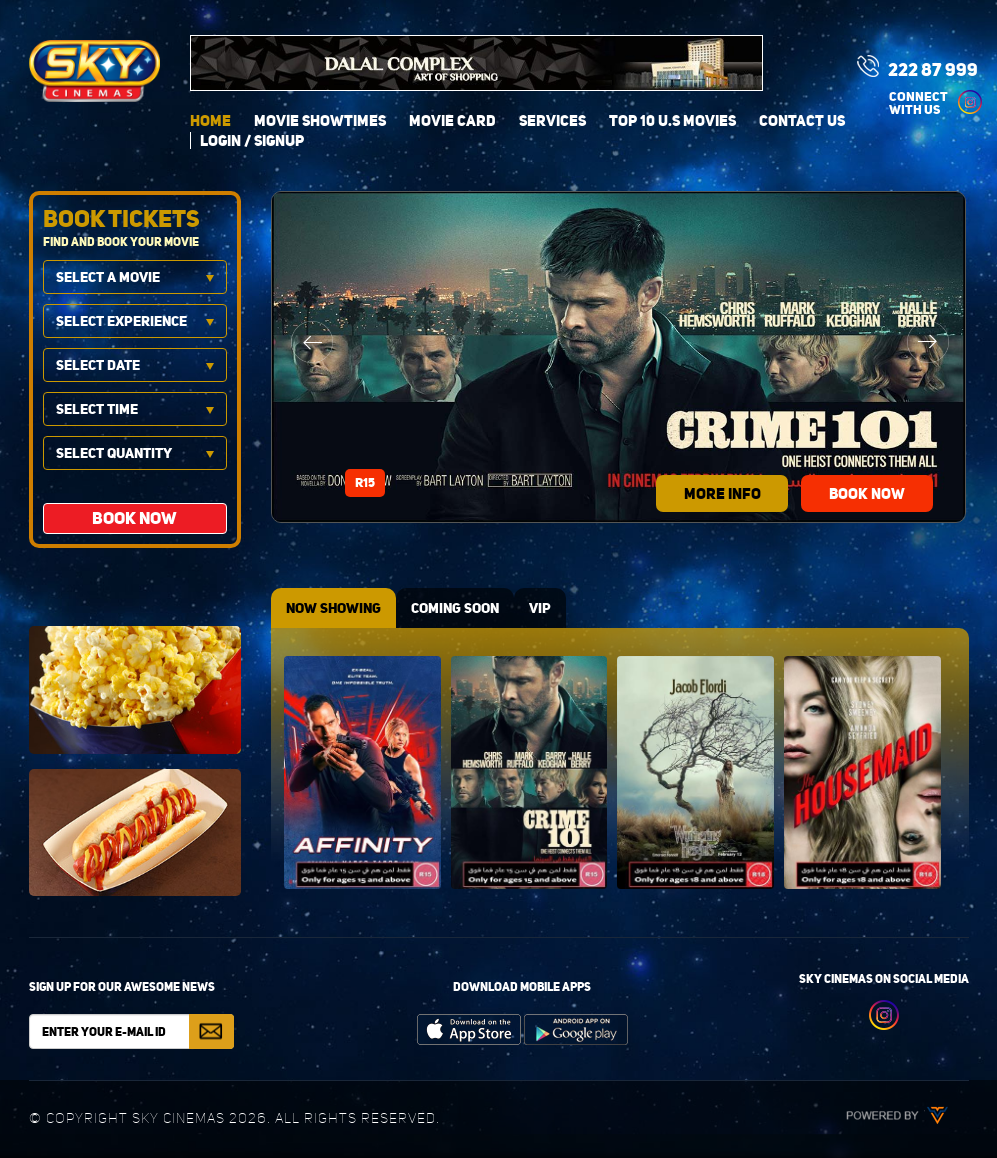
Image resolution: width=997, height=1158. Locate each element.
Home (210, 120)
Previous (312, 342)
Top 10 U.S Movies (672, 120)
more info (722, 493)
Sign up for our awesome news (122, 986)
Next (928, 342)
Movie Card (452, 120)
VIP (540, 608)
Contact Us (802, 120)
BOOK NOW (867, 493)
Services (552, 120)
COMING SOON (455, 608)
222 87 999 (917, 68)
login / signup (252, 140)
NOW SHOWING (333, 608)
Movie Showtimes (320, 120)
